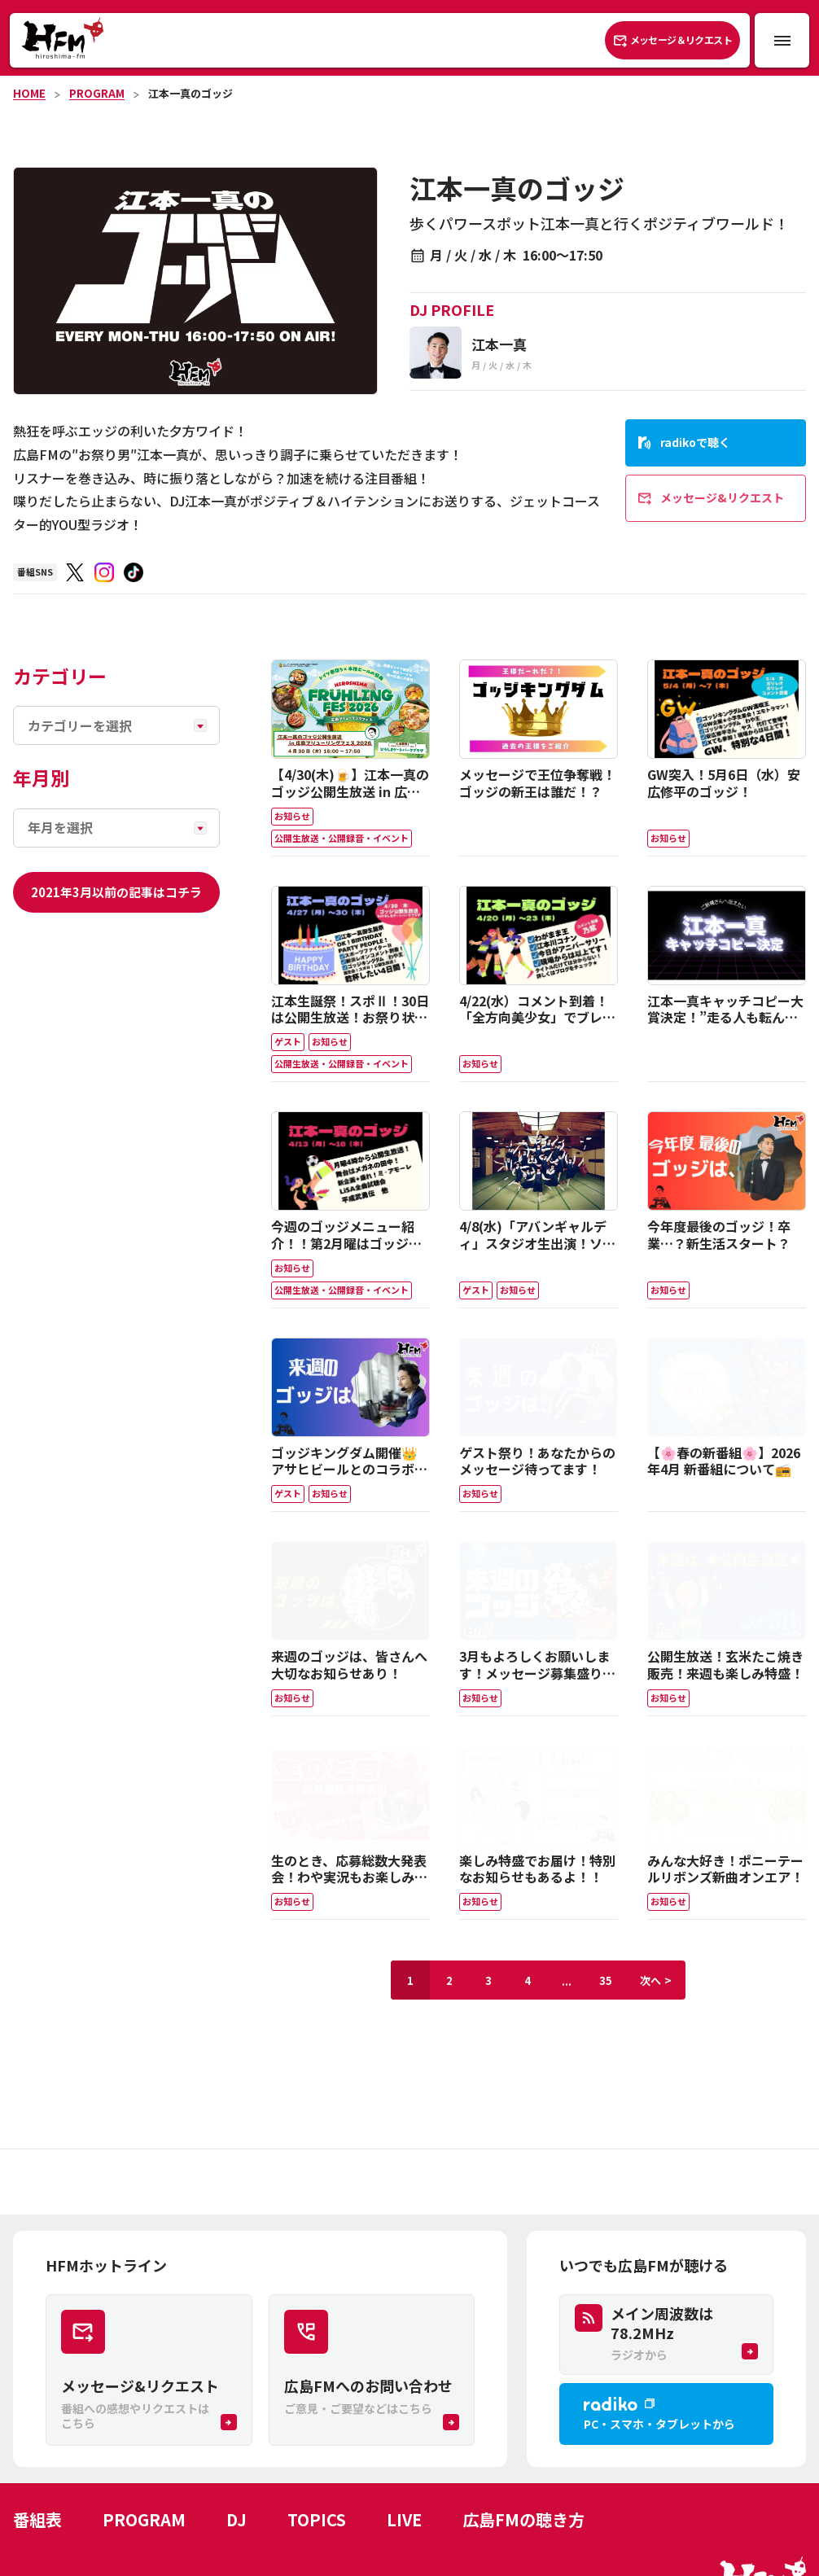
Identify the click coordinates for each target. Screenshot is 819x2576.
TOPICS (316, 2519)
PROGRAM (97, 93)
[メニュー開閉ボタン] (782, 40)
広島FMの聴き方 (523, 2519)
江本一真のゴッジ (190, 93)
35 (605, 1980)
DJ (236, 2519)
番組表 (37, 2519)
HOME (29, 93)
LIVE (404, 2519)
